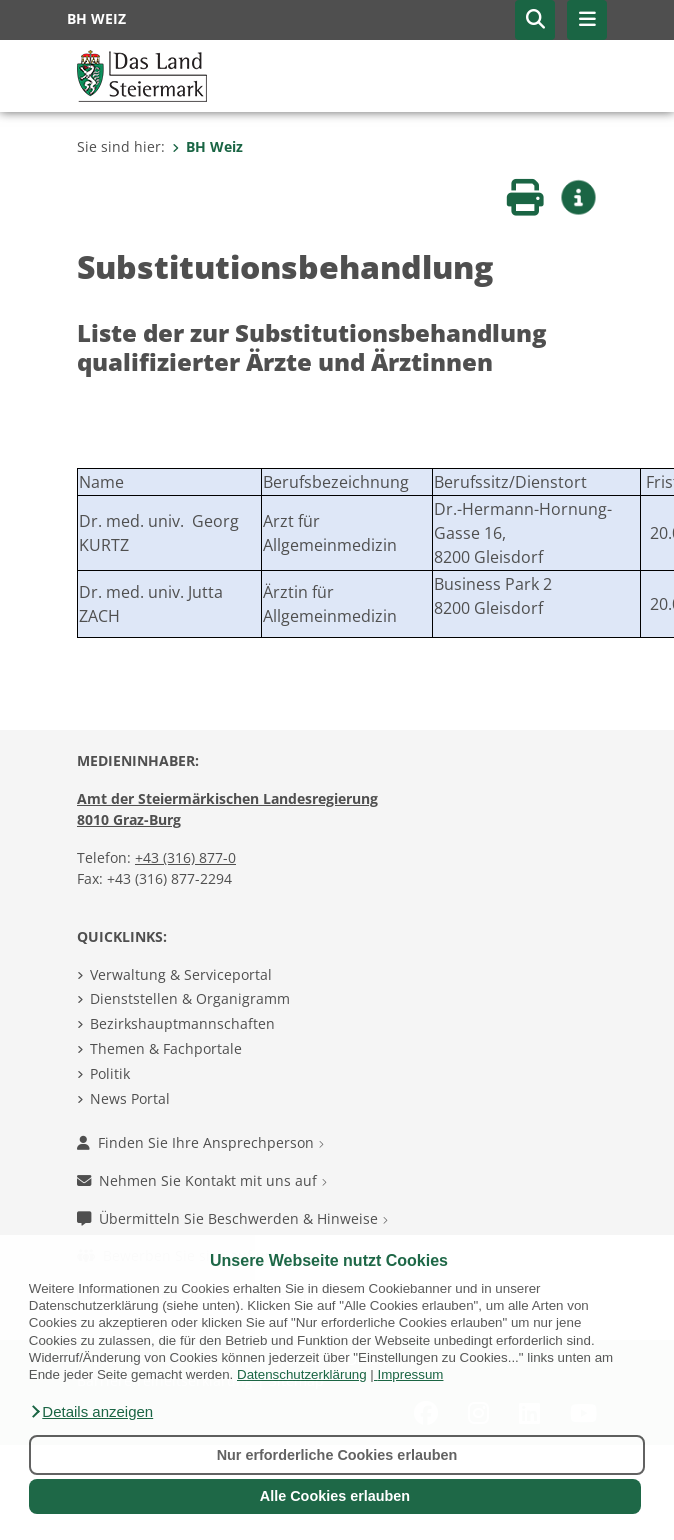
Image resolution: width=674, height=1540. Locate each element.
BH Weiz (207, 146)
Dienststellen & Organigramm (190, 998)
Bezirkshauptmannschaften (182, 1023)
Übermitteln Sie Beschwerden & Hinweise (232, 1218)
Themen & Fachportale (166, 1048)
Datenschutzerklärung (302, 1374)
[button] (91, 1412)
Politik (110, 1073)
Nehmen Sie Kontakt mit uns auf (202, 1180)
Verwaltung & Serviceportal (181, 974)
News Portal (130, 1098)
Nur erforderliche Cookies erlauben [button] (337, 1455)
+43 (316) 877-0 (185, 857)
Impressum (411, 1374)
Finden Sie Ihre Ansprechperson (200, 1142)
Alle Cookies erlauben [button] (335, 1496)
